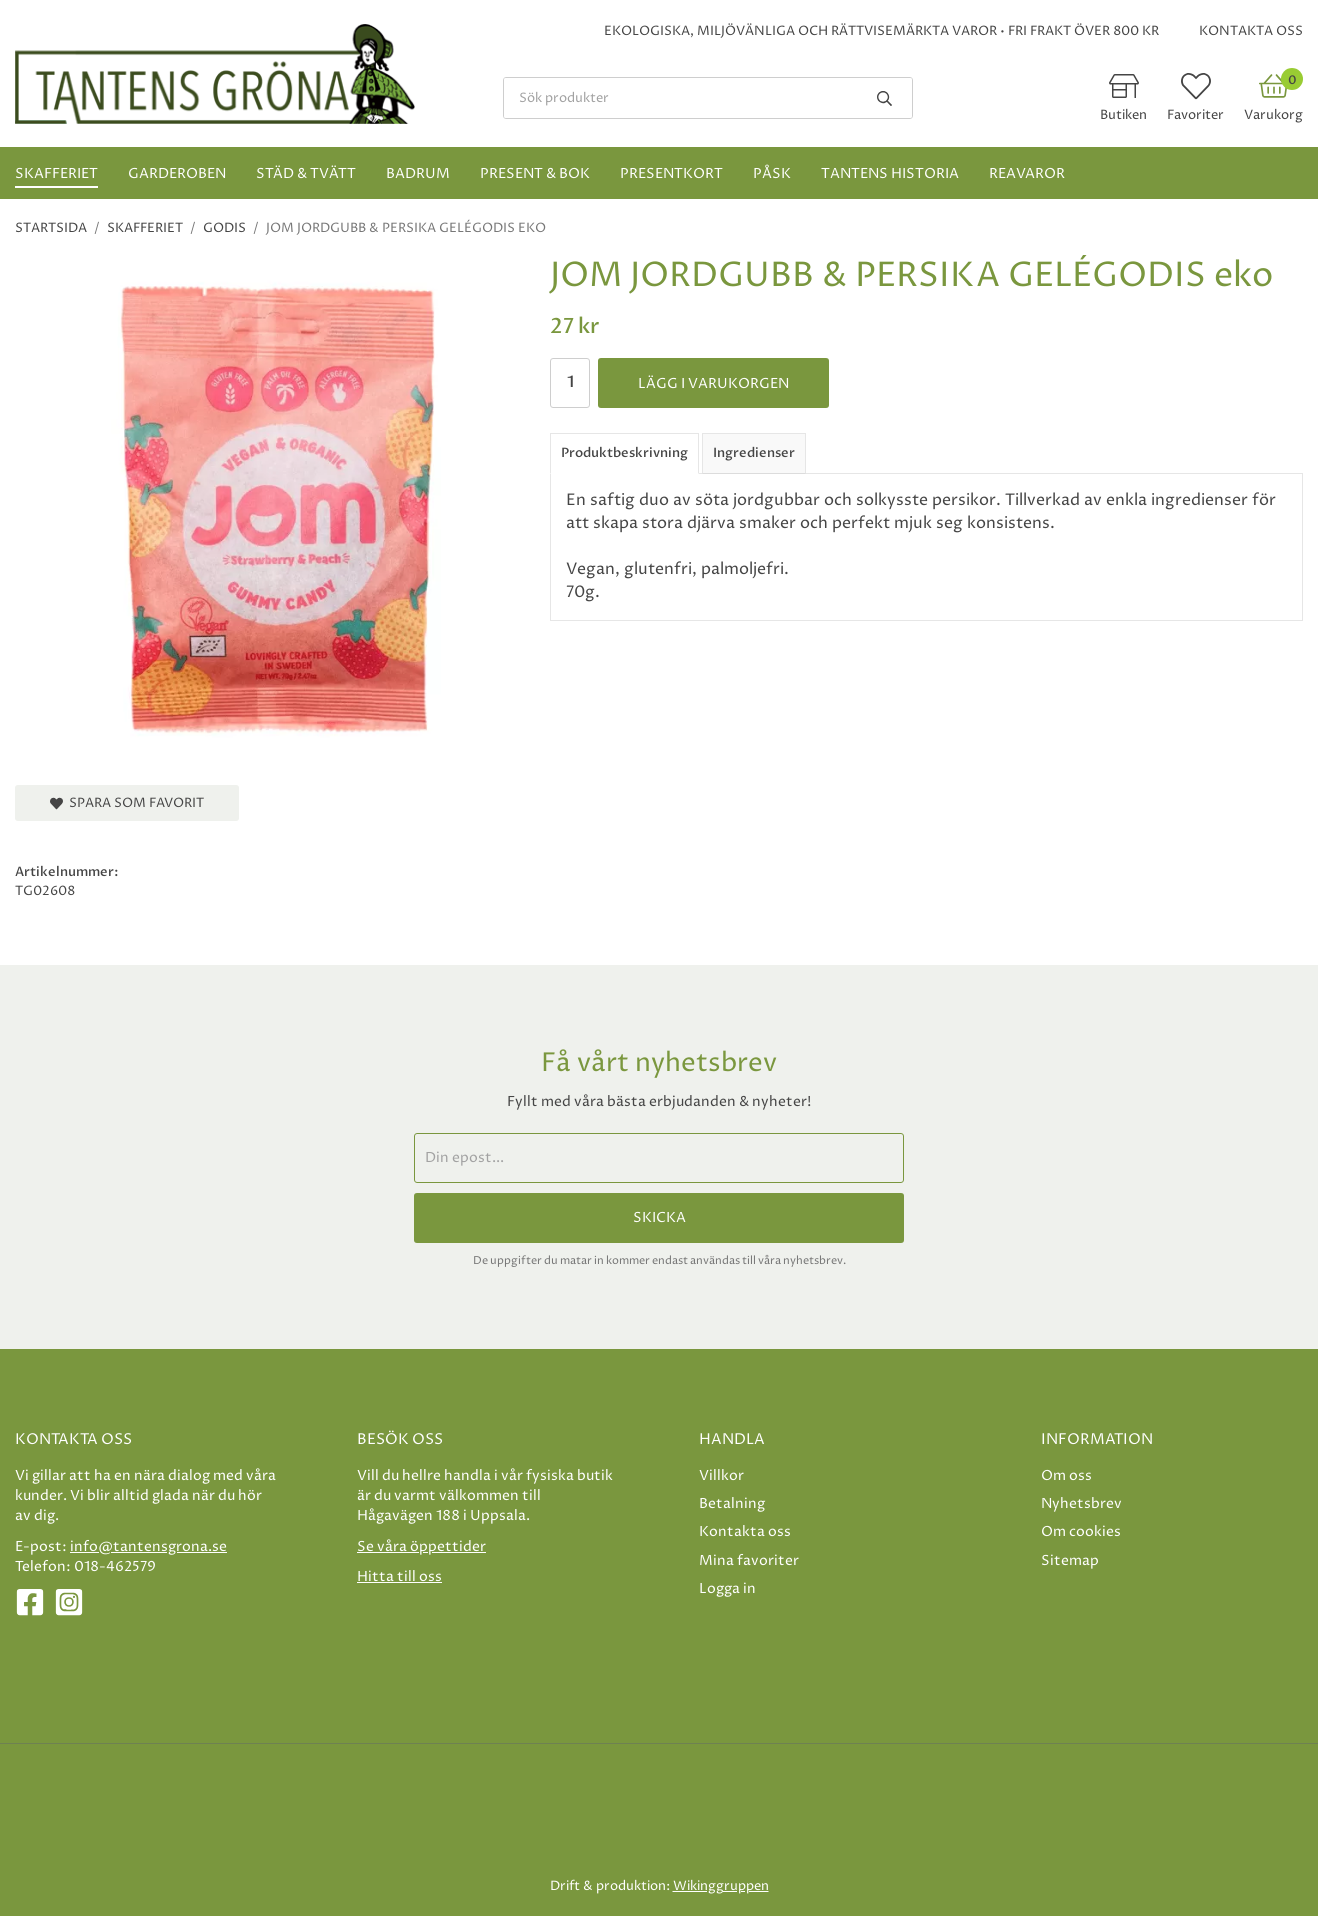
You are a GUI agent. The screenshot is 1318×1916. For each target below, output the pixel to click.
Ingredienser (754, 453)
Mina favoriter (749, 1560)
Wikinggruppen (721, 1886)
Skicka (659, 1218)
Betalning (732, 1503)
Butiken (1123, 115)
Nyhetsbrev (1081, 1503)
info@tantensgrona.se (148, 1546)
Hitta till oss (399, 1576)
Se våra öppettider (421, 1546)
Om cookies (1081, 1531)
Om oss (1066, 1475)
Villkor (721, 1475)
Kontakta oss (1251, 31)
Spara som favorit (127, 803)
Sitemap (1070, 1560)
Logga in (727, 1588)
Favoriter (1195, 115)
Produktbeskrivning (624, 453)
